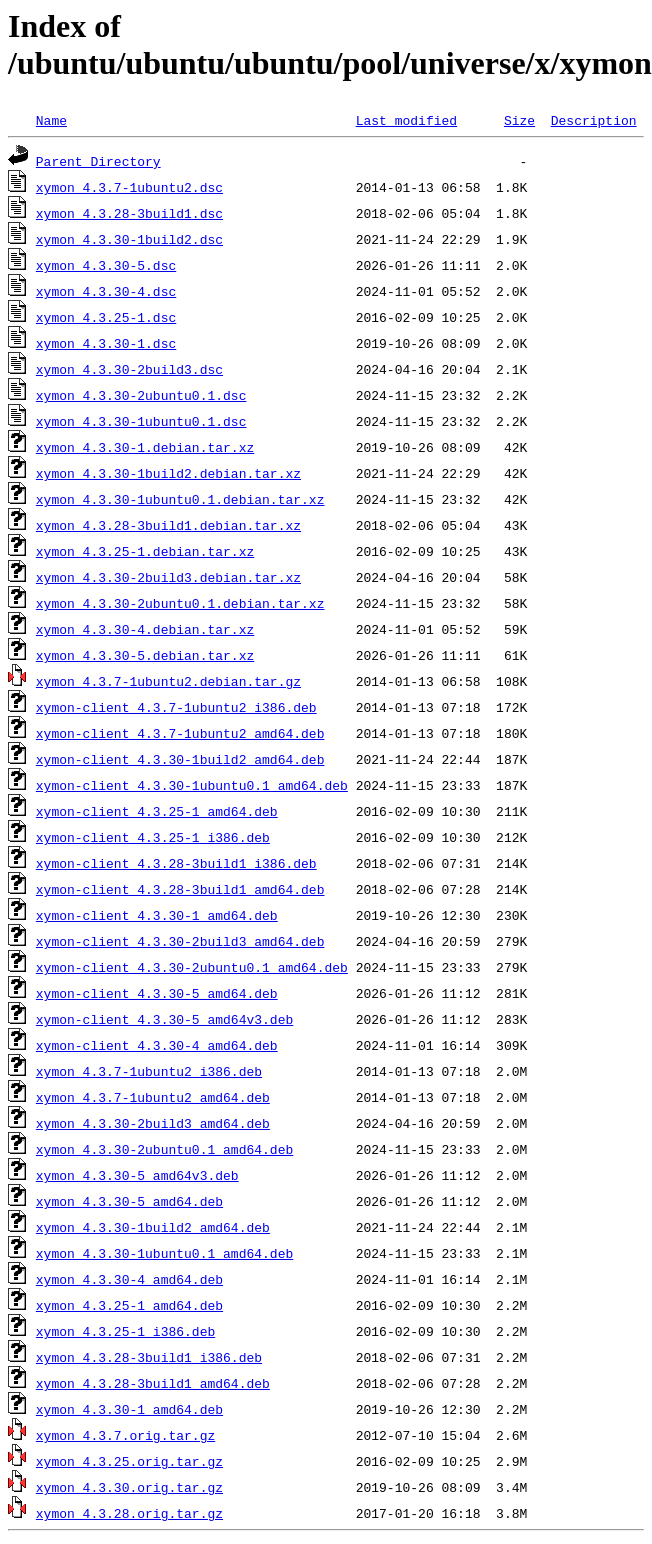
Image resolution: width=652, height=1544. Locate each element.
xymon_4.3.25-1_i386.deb (125, 1331)
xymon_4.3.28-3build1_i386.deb (149, 1357)
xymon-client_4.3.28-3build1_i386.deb (176, 863)
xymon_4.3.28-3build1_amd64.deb (153, 1383)
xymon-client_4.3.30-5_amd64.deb (157, 993)
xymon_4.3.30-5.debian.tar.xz (145, 655)
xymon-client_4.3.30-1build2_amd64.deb (180, 759)
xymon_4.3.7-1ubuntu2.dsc (129, 187)
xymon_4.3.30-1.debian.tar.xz (145, 447)
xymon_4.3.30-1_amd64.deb (129, 1409)
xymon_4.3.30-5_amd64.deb (129, 1201)
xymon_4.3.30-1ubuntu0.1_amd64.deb (164, 1253)
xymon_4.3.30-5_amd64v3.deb (137, 1175)
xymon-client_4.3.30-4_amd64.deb (157, 1045)
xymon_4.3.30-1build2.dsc (129, 239)
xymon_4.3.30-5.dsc (106, 265)
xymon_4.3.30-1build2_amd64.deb (153, 1227)
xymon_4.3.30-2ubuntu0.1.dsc (141, 395)
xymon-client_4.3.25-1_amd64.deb (157, 811)
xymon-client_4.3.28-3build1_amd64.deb (180, 889)
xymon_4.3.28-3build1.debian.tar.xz (168, 525)
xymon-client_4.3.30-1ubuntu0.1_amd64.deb (192, 785)
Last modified (406, 120)
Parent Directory (98, 161)
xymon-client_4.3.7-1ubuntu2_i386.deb (176, 707)
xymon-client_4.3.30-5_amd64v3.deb (164, 1019)
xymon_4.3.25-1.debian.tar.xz (145, 551)
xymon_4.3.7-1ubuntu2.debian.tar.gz (168, 681)
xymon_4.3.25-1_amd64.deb (129, 1305)
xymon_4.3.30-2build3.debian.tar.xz (168, 577)
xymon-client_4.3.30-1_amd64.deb (157, 915)
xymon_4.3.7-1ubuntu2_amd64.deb (153, 1097)
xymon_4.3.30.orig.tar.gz (129, 1487)
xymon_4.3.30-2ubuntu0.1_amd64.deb (164, 1149)
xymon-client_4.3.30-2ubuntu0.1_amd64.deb (192, 967)
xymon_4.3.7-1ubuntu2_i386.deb (149, 1071)
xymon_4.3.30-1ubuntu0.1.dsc (141, 421)
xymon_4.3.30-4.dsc (106, 291)
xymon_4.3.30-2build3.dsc (129, 369)
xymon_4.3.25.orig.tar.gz (129, 1461)
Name (51, 120)
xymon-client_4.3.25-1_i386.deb (153, 837)
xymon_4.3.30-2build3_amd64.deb (153, 1123)
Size (519, 120)
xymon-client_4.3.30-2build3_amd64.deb (180, 941)
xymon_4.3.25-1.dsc (106, 317)
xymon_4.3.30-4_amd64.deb (129, 1279)
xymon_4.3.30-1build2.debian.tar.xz (168, 473)
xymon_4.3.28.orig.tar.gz (129, 1513)
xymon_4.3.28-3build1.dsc (129, 213)
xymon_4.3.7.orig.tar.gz (125, 1435)
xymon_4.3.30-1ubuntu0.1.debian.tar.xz (180, 499)
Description (594, 120)
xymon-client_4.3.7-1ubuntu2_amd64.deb (180, 733)
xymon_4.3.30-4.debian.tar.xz (145, 629)
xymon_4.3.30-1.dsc (106, 343)
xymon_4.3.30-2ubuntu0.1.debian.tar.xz (180, 603)
